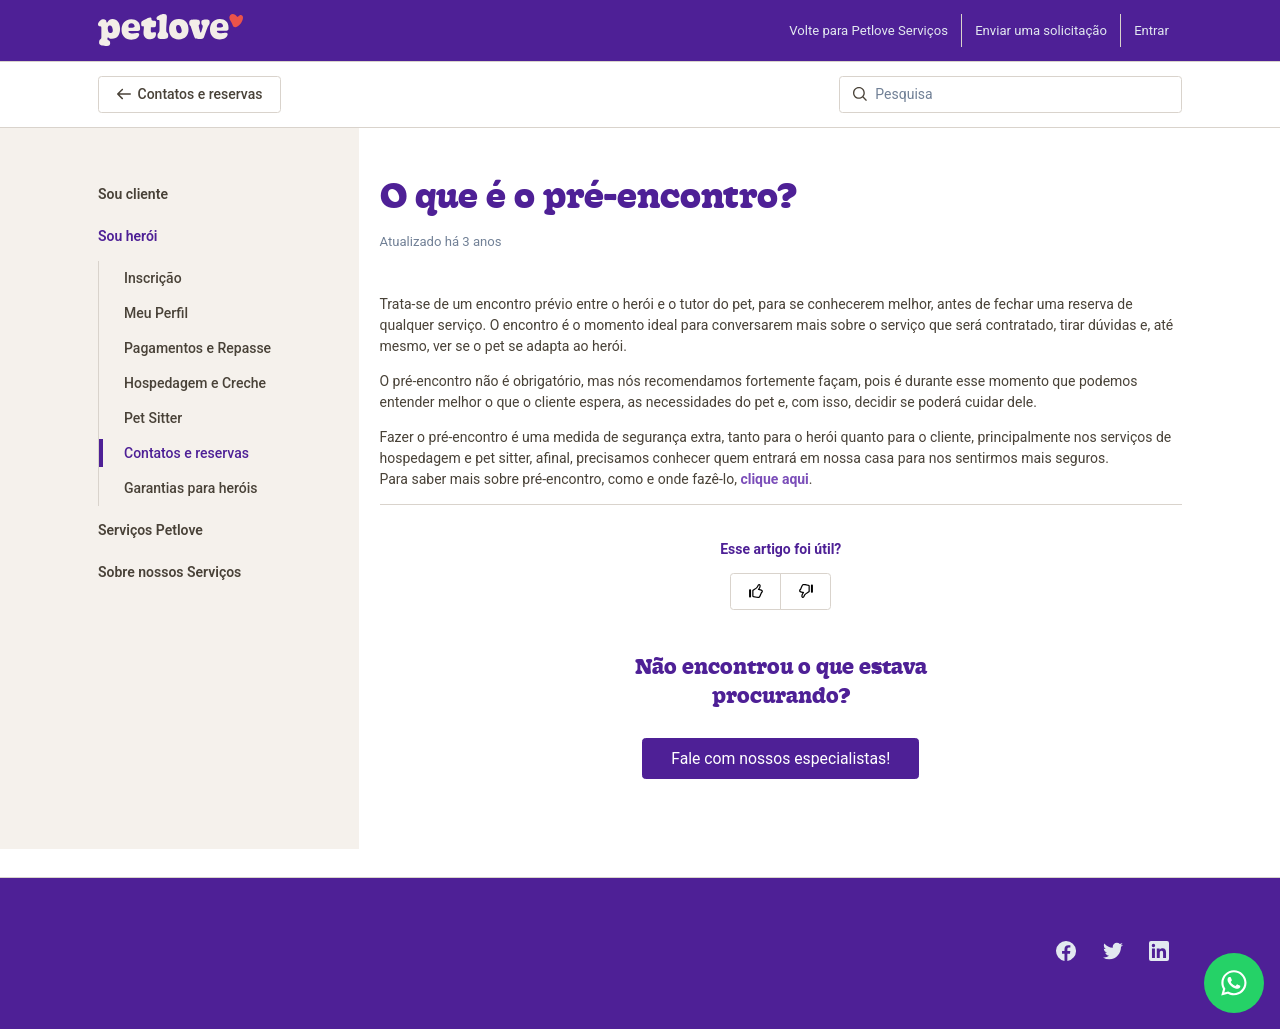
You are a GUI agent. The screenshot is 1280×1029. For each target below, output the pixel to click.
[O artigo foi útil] (755, 591)
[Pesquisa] (1010, 94)
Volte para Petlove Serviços (868, 30)
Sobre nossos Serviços (169, 572)
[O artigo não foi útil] (805, 591)
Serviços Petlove (150, 530)
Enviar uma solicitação (1041, 30)
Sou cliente (133, 194)
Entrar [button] (1151, 30)
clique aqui (774, 479)
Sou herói (128, 236)
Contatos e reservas (190, 94)
